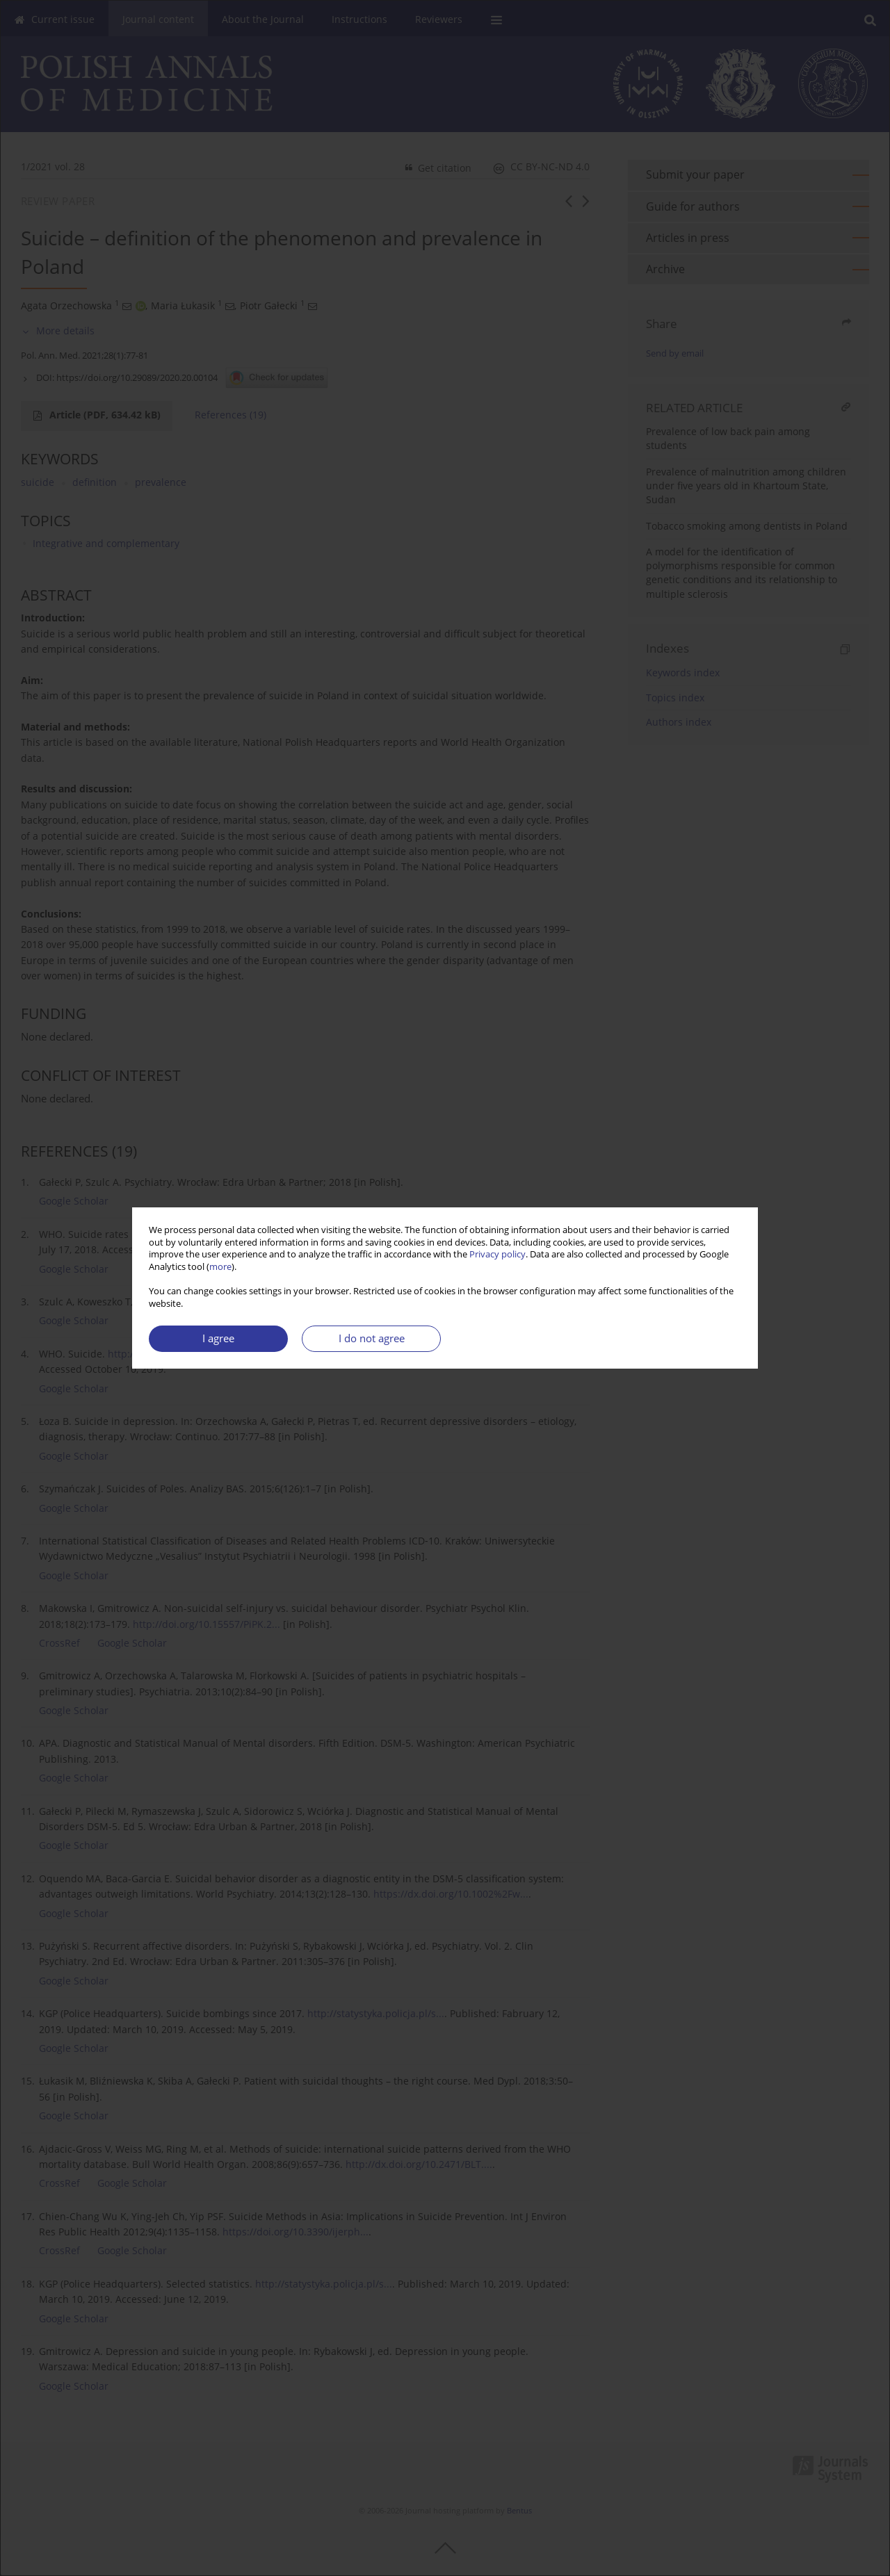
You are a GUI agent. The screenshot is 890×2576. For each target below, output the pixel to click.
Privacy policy (497, 1254)
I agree (218, 1338)
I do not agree (372, 1338)
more (220, 1267)
